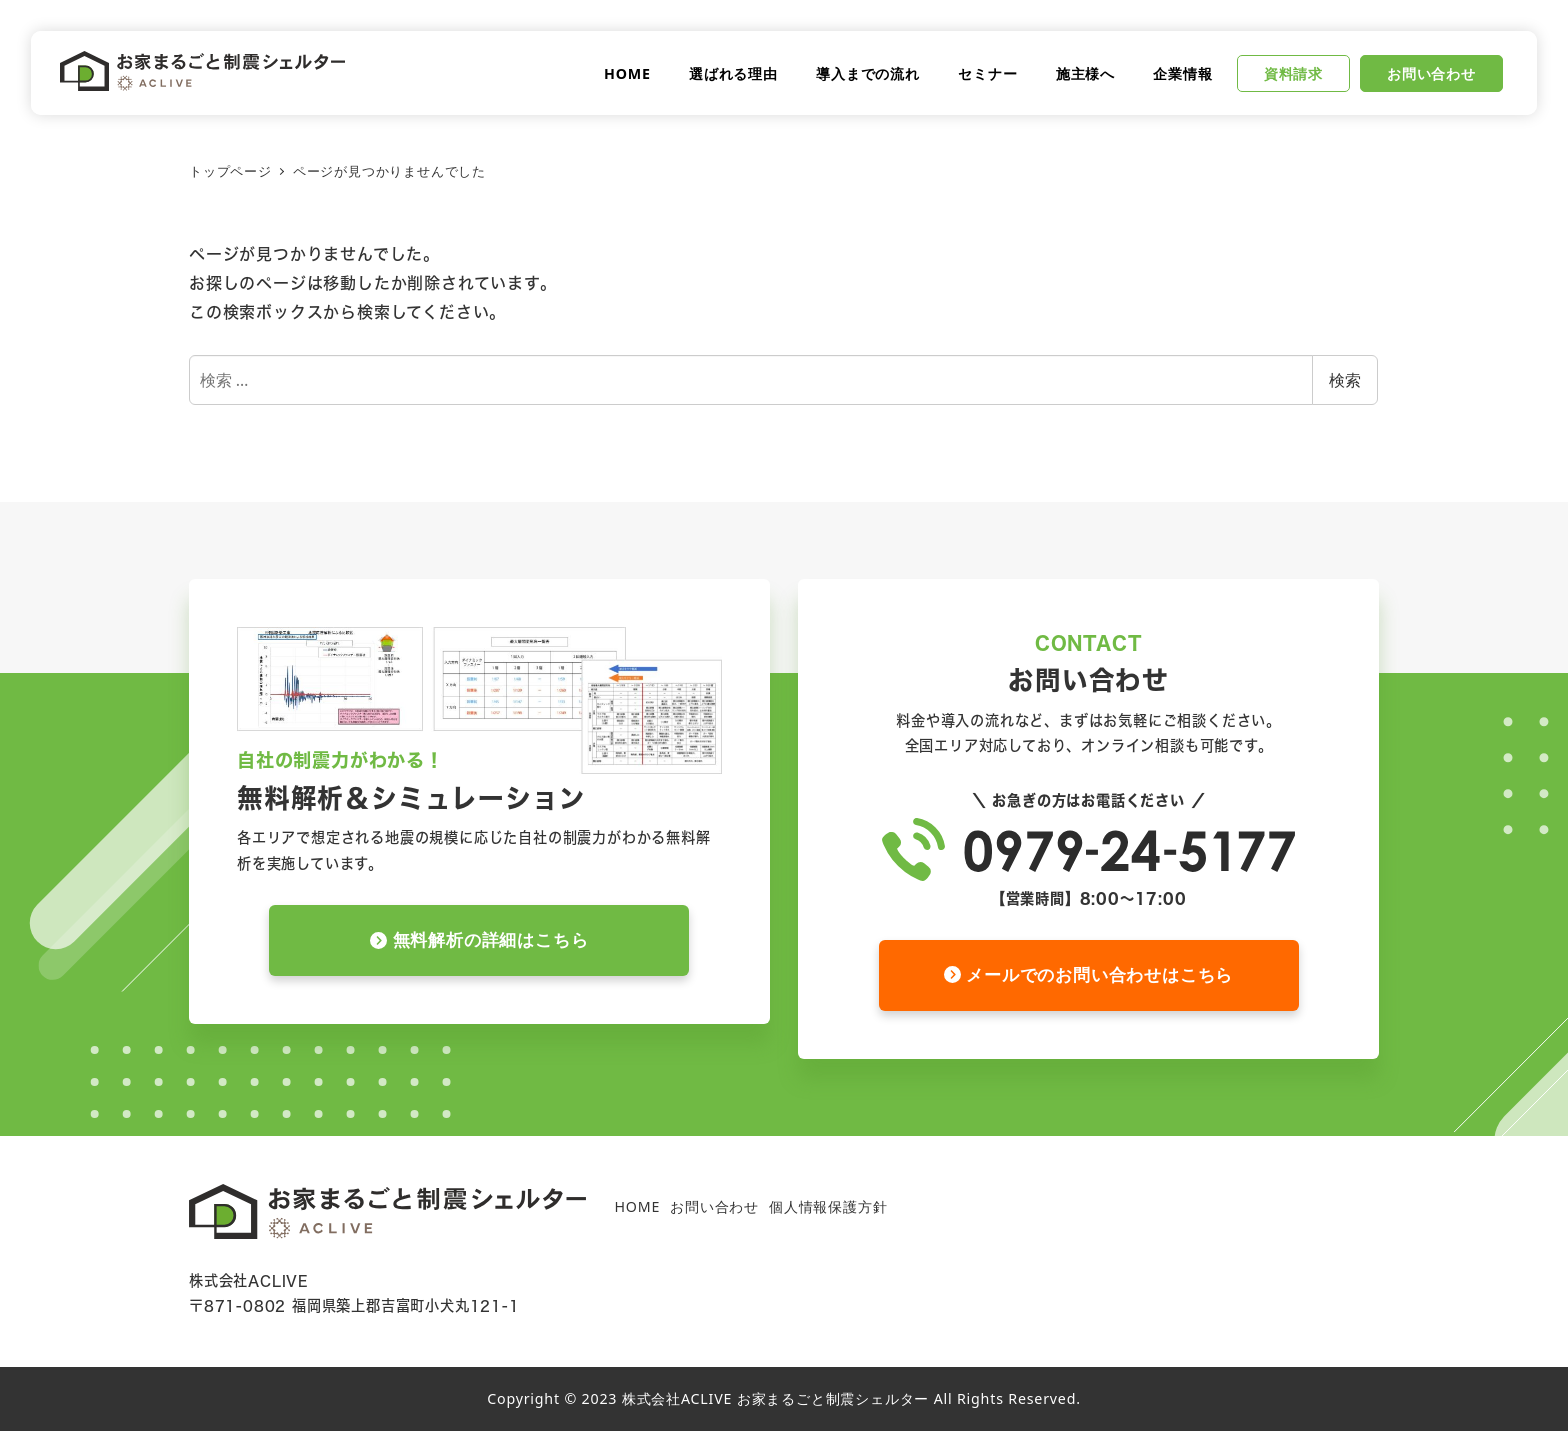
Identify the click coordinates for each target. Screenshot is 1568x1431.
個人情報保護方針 (828, 1206)
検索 (1345, 380)
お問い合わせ (714, 1206)
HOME (637, 1206)
